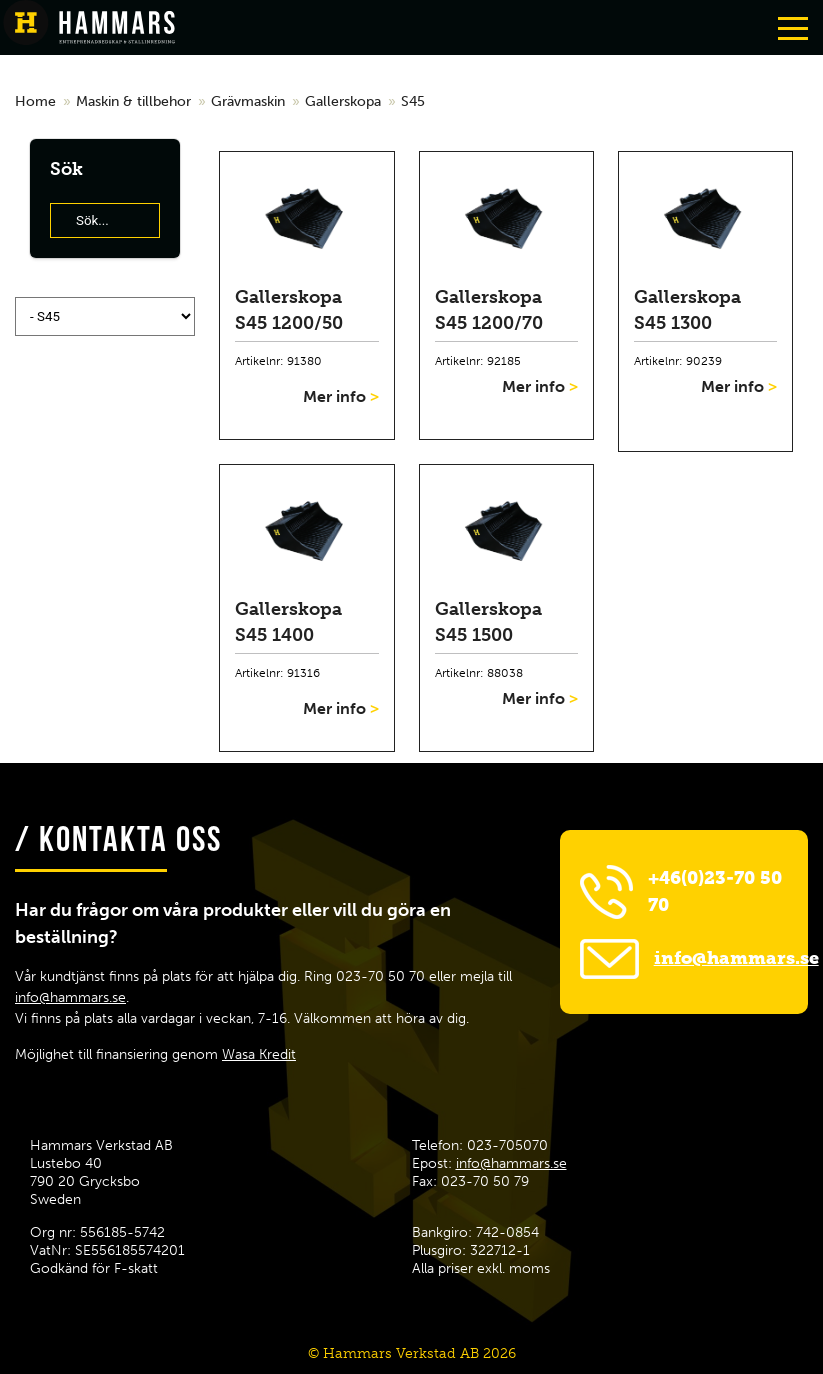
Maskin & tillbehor (133, 101)
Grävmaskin (248, 101)
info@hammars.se (70, 997)
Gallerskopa (343, 101)
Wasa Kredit (259, 1054)
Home (35, 101)
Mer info (341, 396)
